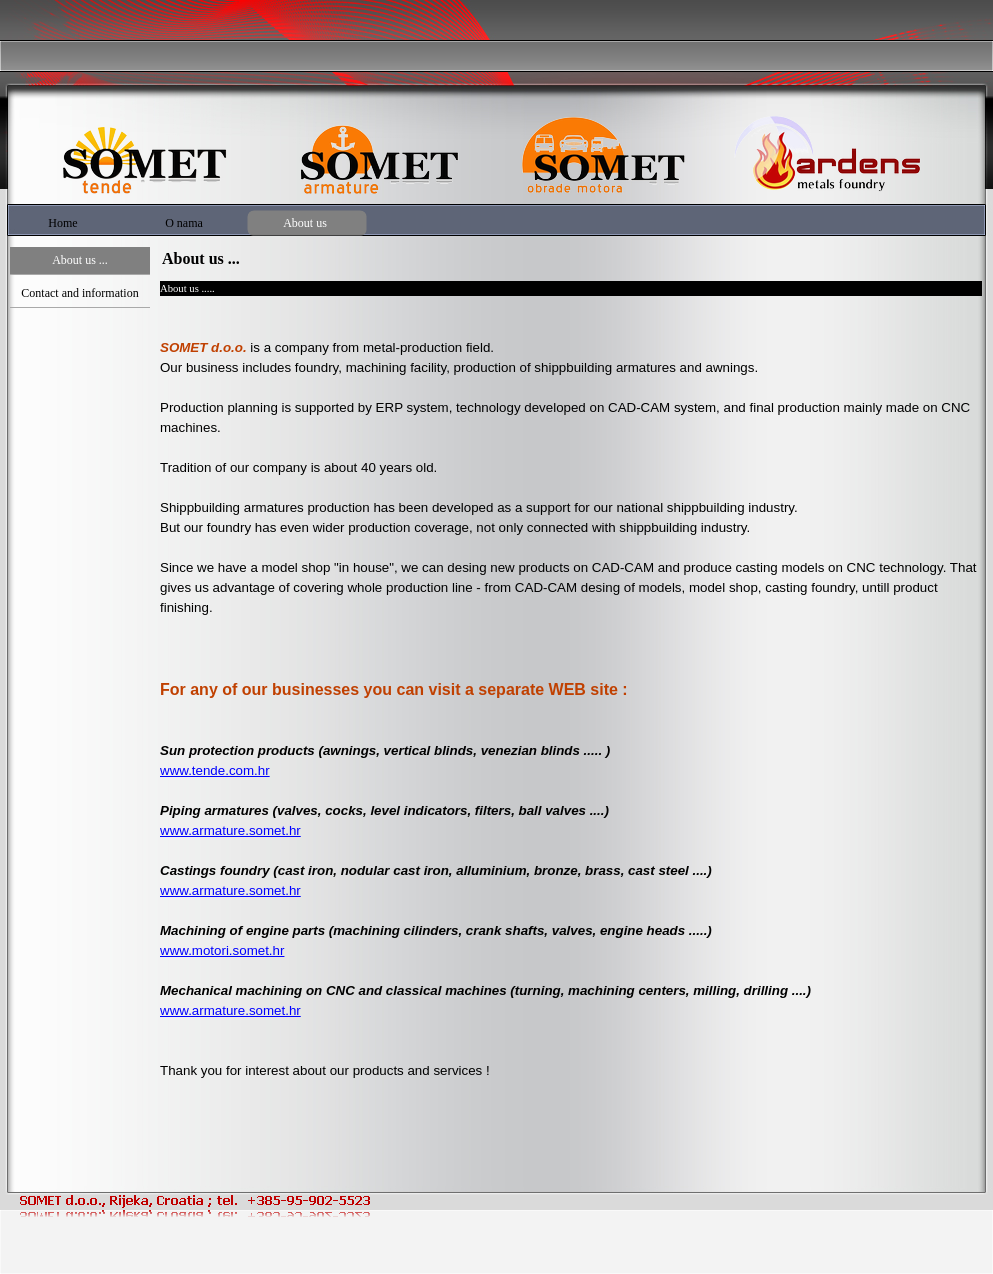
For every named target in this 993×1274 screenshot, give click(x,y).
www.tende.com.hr (215, 770)
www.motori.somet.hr (222, 950)
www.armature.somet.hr (230, 830)
